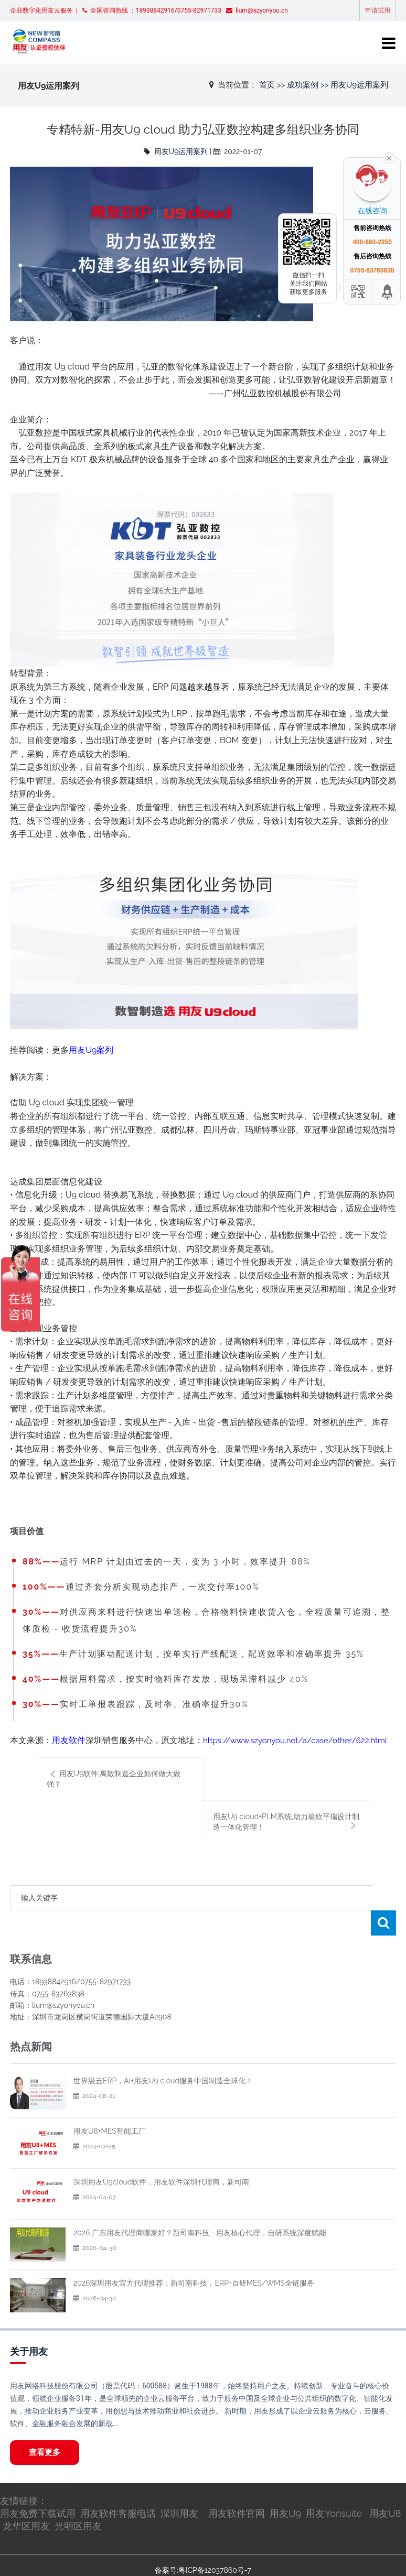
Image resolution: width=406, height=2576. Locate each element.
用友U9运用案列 (359, 85)
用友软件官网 (236, 2488)
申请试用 (377, 10)
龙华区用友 (26, 2500)
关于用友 (29, 2326)
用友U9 (285, 2488)
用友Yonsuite (334, 2488)
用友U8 (385, 2488)
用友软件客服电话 (118, 2488)
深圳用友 (179, 2488)
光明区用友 (78, 2500)
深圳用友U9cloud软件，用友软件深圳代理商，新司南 (161, 2157)
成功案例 (302, 85)
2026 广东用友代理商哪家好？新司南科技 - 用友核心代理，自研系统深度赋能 (199, 2207)
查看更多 (44, 2427)
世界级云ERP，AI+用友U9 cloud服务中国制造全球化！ (163, 2055)
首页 (267, 85)
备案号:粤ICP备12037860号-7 (203, 2545)
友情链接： (23, 2475)
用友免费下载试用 (38, 2488)
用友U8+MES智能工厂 (109, 2106)
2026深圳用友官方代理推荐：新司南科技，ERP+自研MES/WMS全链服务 (193, 2258)
